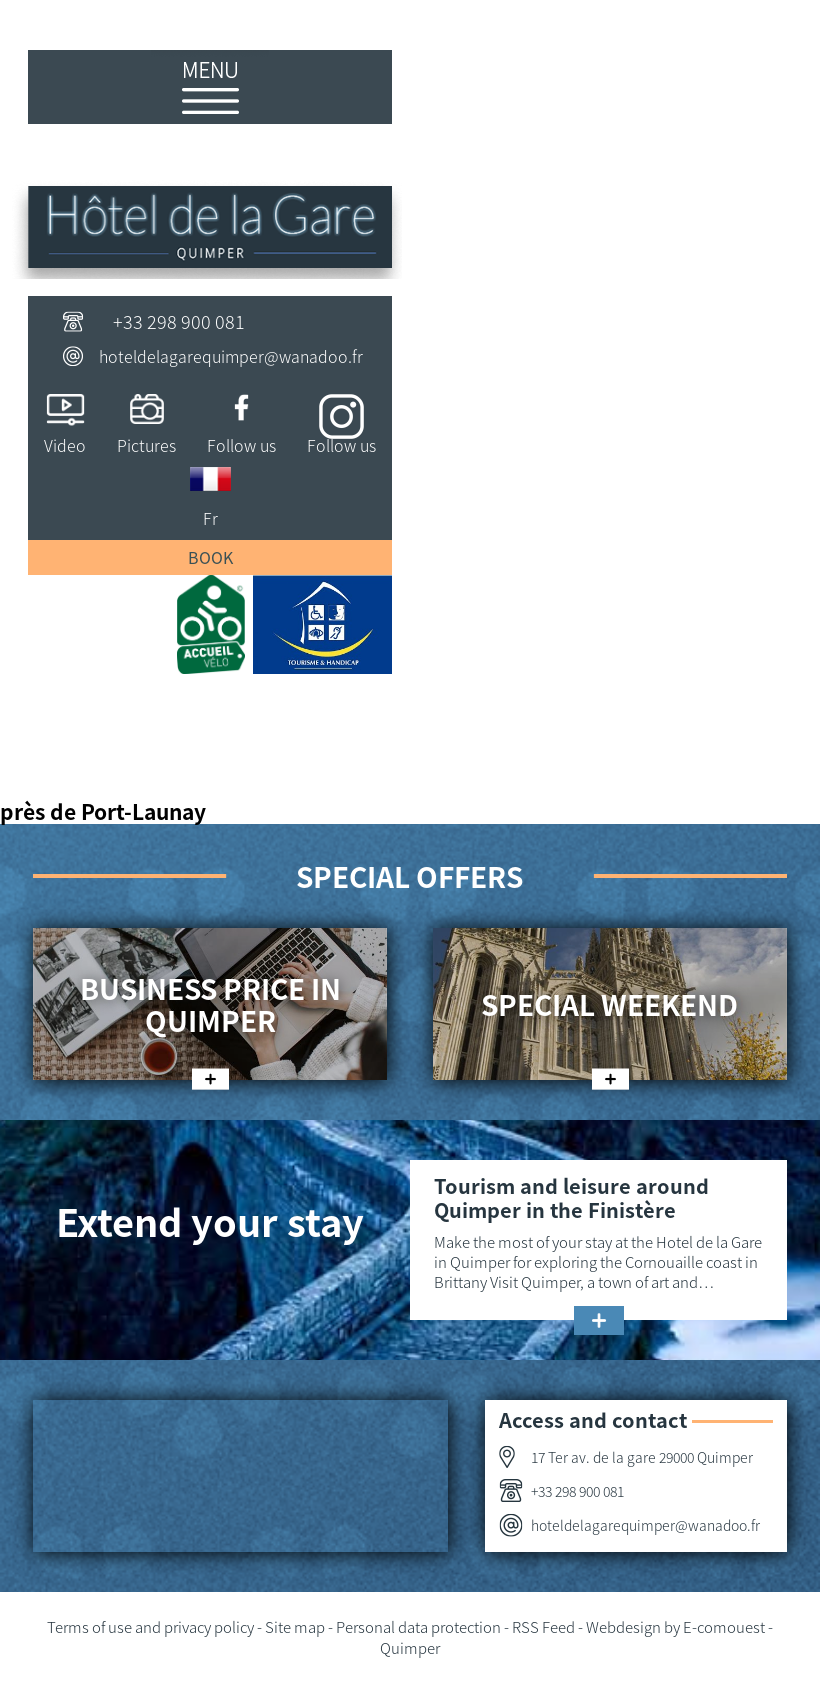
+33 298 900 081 (179, 321)
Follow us (241, 445)
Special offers (409, 876)
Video (65, 445)
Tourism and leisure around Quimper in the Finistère (571, 1197)
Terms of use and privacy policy (150, 1626)
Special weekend (609, 1004)
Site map (295, 1626)
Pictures (146, 445)
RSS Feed (543, 1626)
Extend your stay (210, 1220)
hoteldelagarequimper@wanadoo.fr (231, 356)
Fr (210, 518)
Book (210, 557)
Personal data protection (418, 1626)
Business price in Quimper (210, 1004)
